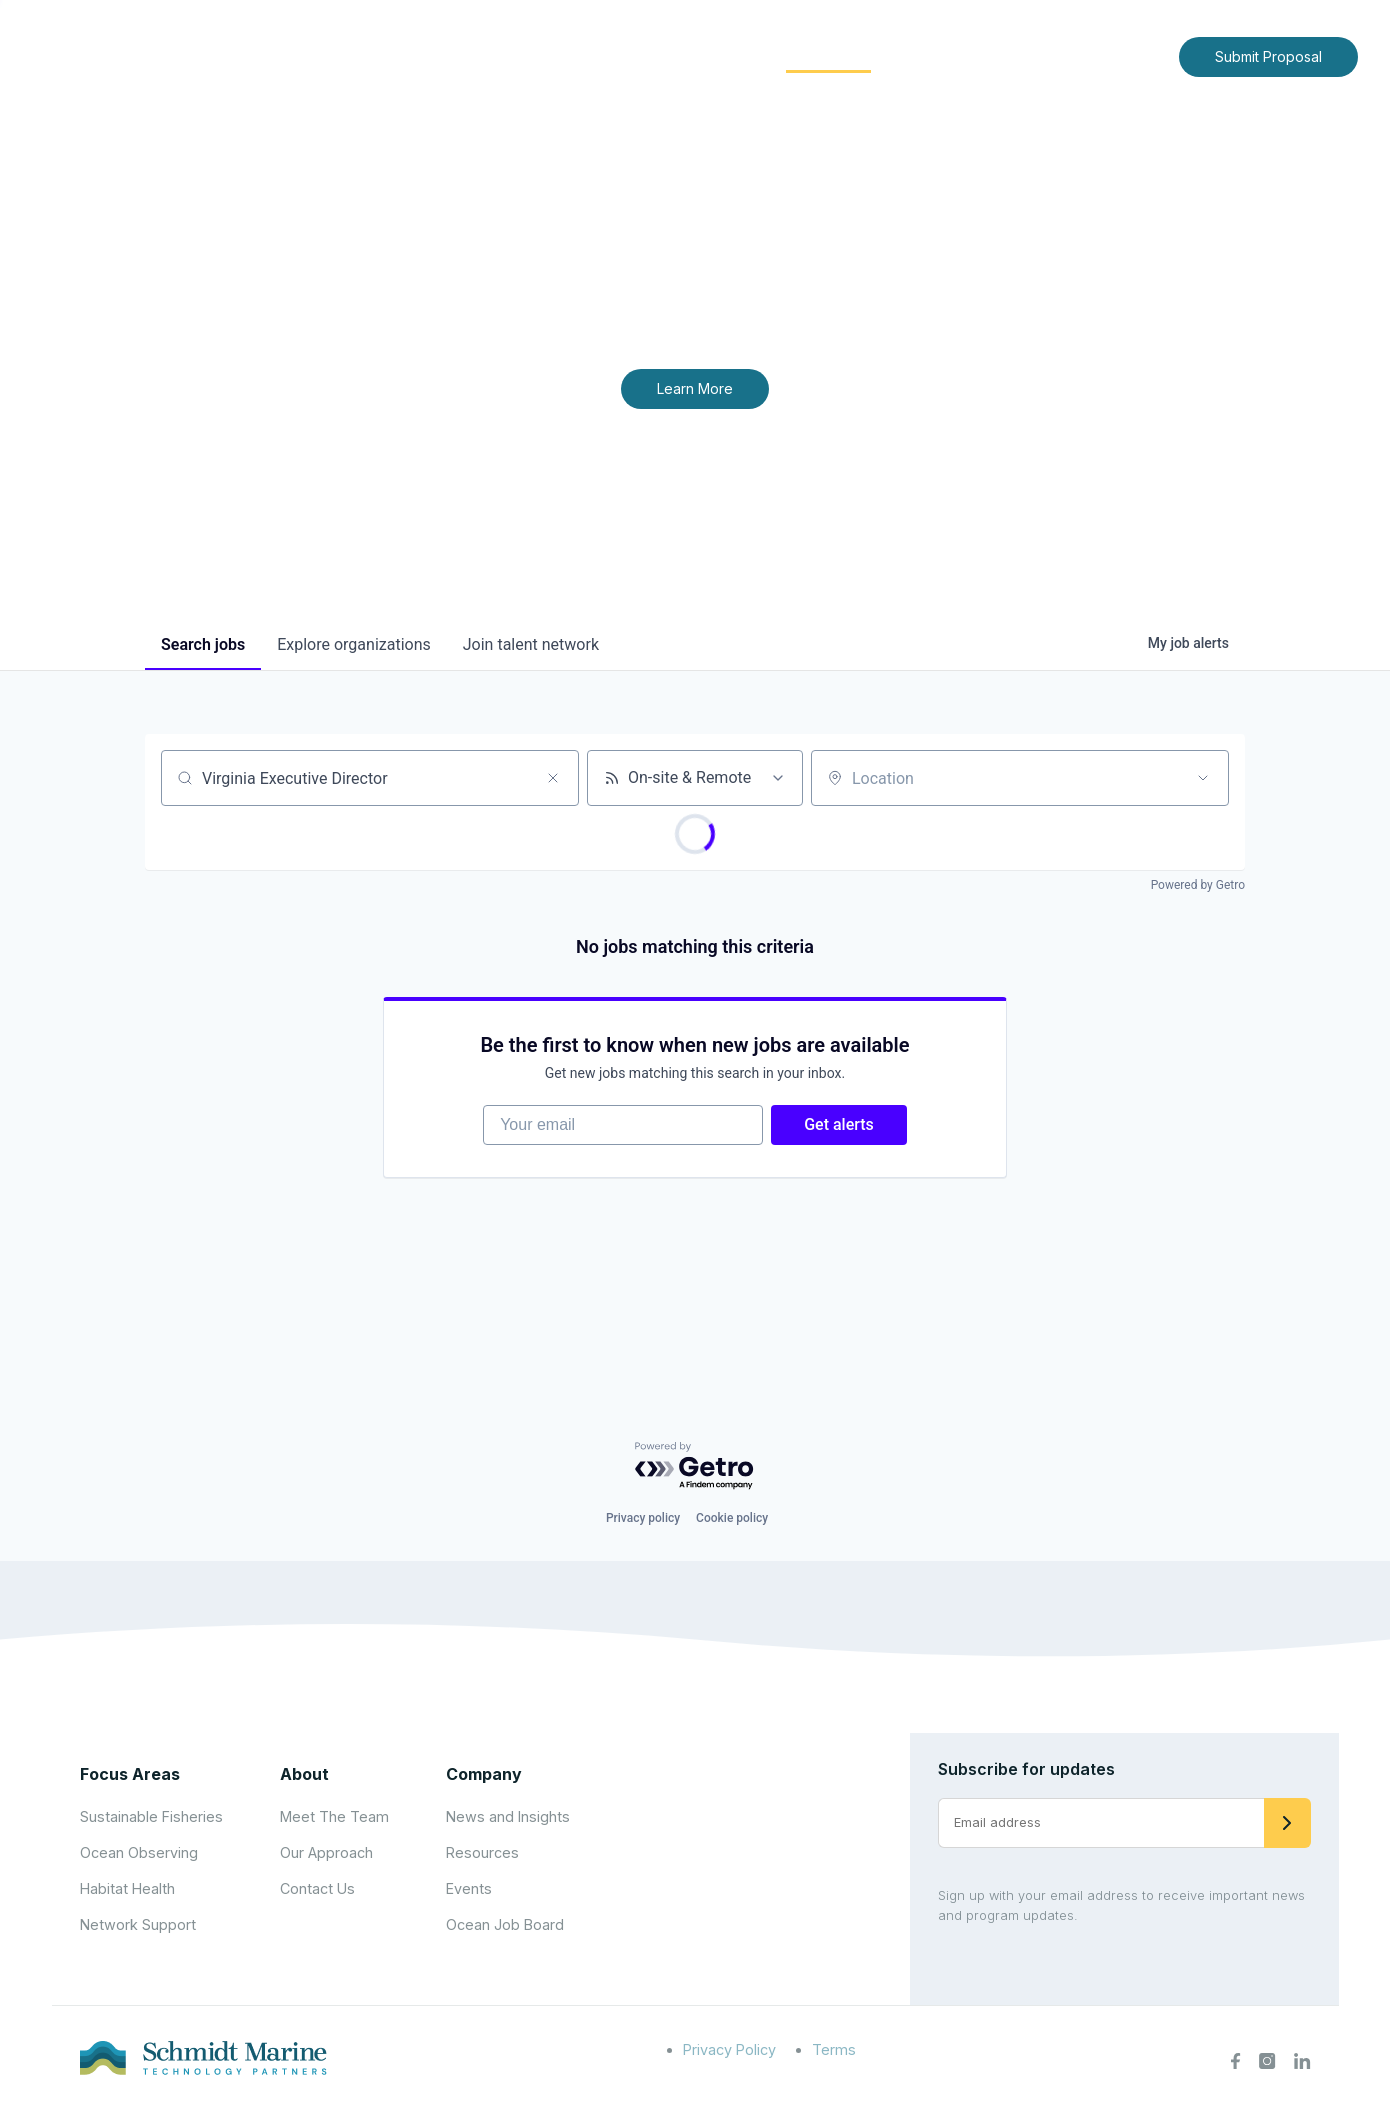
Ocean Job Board (505, 1924)
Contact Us (1121, 55)
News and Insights (981, 55)
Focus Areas (696, 55)
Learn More (695, 388)
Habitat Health (127, 1888)
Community (828, 55)
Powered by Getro (1198, 885)
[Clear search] (553, 778)
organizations (354, 644)
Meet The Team (334, 1816)
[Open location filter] (1203, 778)
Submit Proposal (1268, 56)
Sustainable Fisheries (151, 1816)
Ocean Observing (139, 1852)
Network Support (138, 1924)
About (585, 55)
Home (507, 55)
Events (469, 1888)
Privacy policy (643, 1518)
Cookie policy (732, 1518)
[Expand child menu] (618, 57)
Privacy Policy (729, 2049)
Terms (834, 2049)
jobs (203, 644)
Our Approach (326, 1852)
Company (484, 1774)
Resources (482, 1852)
